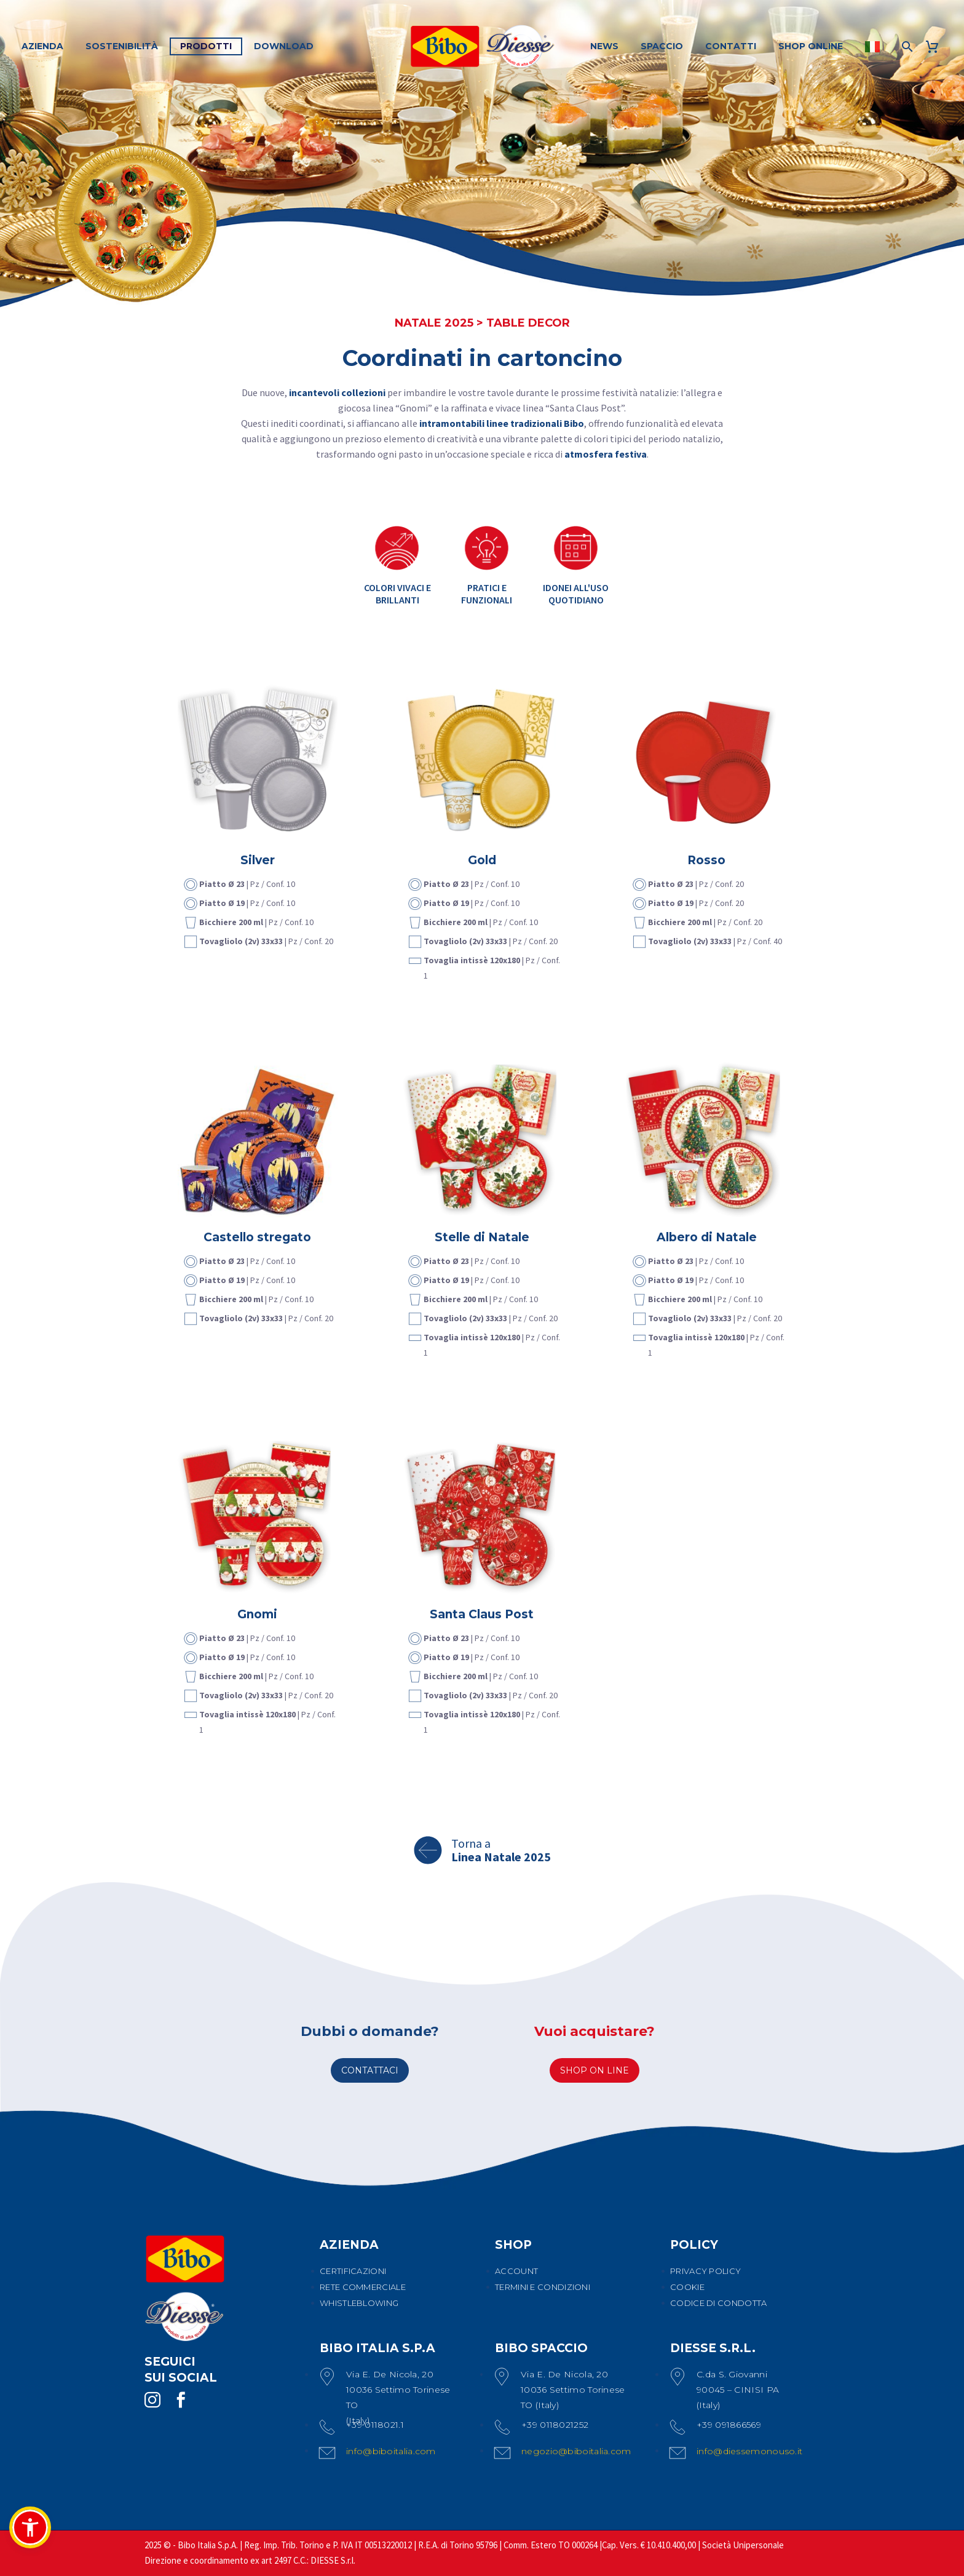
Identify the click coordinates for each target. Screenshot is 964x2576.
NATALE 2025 (434, 323)
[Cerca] (906, 46)
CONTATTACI (369, 2070)
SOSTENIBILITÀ (121, 46)
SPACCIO (662, 46)
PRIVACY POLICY (705, 2271)
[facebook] (181, 2400)
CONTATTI (730, 46)
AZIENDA (42, 46)
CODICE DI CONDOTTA (718, 2303)
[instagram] (152, 2400)
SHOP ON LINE (594, 2070)
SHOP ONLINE (810, 46)
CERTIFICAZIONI (353, 2271)
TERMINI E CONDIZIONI (542, 2287)
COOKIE (687, 2287)
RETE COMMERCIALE (363, 2287)
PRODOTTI (206, 46)
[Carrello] (937, 46)
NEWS (604, 46)
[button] (30, 2527)
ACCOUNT (516, 2271)
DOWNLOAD (284, 46)
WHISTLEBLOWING (359, 2303)
